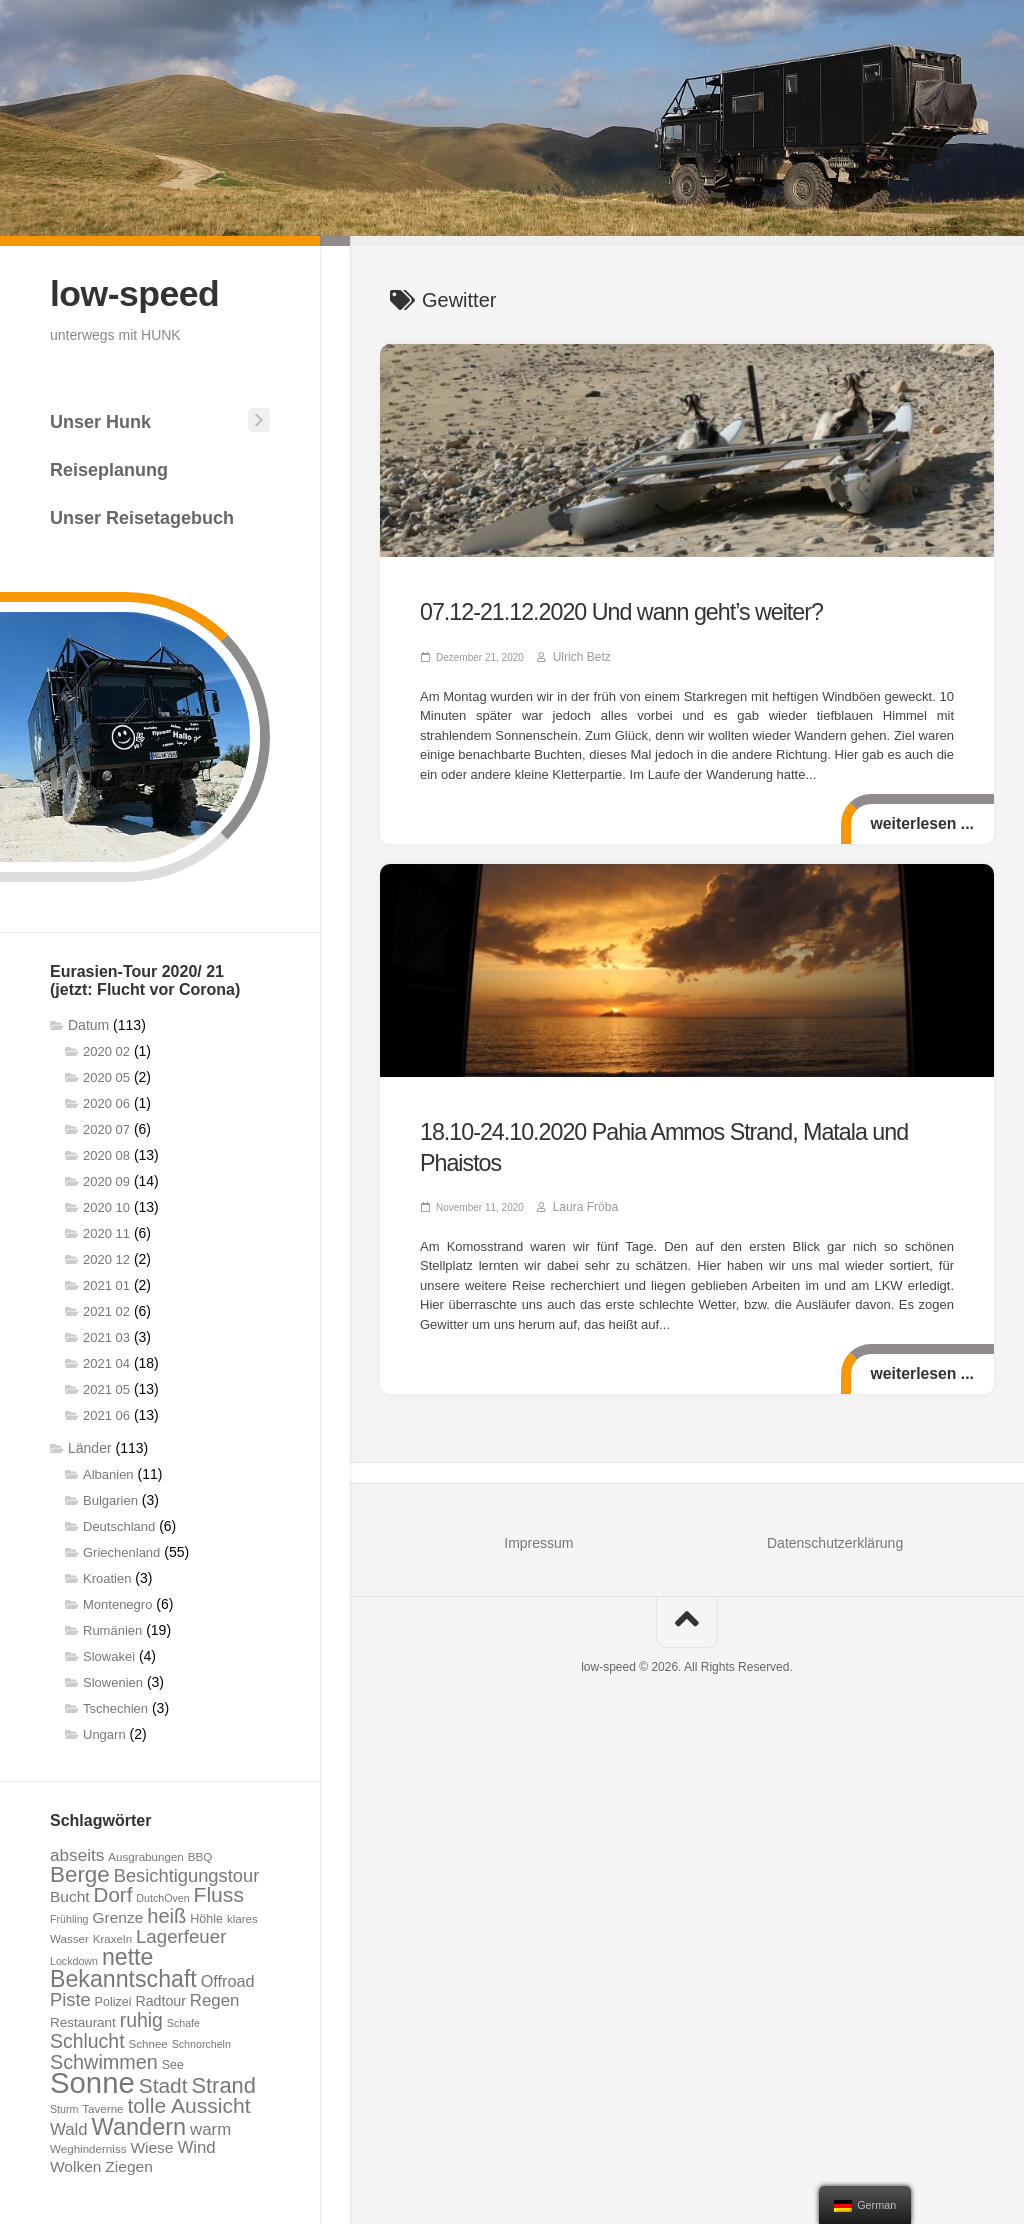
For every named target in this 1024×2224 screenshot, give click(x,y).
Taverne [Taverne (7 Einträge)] (102, 2106)
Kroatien (107, 1576)
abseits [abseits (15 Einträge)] (77, 1853)
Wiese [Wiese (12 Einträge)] (151, 2145)
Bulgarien (110, 1498)
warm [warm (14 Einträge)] (210, 2127)
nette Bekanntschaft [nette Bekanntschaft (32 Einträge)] (123, 1966)
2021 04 (106, 1361)
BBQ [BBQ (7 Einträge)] (200, 1854)
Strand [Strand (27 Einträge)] (223, 2083)
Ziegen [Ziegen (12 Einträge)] (128, 2164)
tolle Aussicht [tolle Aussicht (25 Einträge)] (188, 2103)
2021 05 (106, 1387)
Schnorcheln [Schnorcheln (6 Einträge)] (201, 2042)
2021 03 (106, 1335)
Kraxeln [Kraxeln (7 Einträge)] (112, 1936)
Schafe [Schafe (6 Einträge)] (183, 2021)
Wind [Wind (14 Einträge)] (196, 2145)
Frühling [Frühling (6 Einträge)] (69, 1917)
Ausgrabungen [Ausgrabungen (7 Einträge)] (145, 1854)
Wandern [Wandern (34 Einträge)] (139, 2125)
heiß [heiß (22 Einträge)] (166, 1914)
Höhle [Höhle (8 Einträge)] (206, 1917)
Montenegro (117, 1602)
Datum (88, 1023)
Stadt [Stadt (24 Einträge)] (163, 2083)
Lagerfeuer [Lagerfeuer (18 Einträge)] (181, 1934)
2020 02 (106, 1049)
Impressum (538, 1503)
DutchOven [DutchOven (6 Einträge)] (162, 1896)
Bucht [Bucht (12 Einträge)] (70, 1894)
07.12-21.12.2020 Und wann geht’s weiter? (590, 610)
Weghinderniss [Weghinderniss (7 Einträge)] (88, 2146)
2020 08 (106, 1153)
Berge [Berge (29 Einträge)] (80, 1872)
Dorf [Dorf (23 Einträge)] (113, 1892)
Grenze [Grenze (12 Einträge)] (117, 1915)
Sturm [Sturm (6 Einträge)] (64, 2107)
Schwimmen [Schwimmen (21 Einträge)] (104, 2060)
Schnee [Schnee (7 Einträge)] (147, 2041)
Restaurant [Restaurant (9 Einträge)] (83, 2020)
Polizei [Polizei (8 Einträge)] (113, 2000)
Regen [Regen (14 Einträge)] (215, 1998)
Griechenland (121, 1550)
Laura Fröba (580, 1166)
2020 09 (106, 1179)
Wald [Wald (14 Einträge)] (69, 2127)
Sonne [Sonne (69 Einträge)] (92, 2080)
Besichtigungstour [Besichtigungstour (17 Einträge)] (187, 1873)
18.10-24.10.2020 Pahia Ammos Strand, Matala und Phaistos (663, 1125)
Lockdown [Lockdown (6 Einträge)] (74, 1959)
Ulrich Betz (577, 651)
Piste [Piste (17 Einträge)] (70, 1997)
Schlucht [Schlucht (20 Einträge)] (87, 2039)
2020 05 (106, 1075)
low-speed (140, 293)
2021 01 (106, 1283)
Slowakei (109, 1654)
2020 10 (106, 1205)
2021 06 (106, 1413)
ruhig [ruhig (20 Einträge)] (141, 2018)
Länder (90, 1446)
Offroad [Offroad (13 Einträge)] (228, 1979)
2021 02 (106, 1309)
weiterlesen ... (919, 818)
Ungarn (104, 1732)
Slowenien (113, 1680)
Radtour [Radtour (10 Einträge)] (160, 1999)
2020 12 (106, 1257)
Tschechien (115, 1706)
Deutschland (119, 1524)
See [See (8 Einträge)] (173, 2063)
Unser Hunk (100, 420)
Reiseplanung (109, 468)
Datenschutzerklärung (835, 1503)
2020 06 (106, 1101)
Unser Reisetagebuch (142, 516)
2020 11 (106, 1231)
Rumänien (112, 1628)
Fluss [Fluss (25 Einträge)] (219, 1892)
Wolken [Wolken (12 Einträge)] (75, 2164)
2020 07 (106, 1127)
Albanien (108, 1472)
